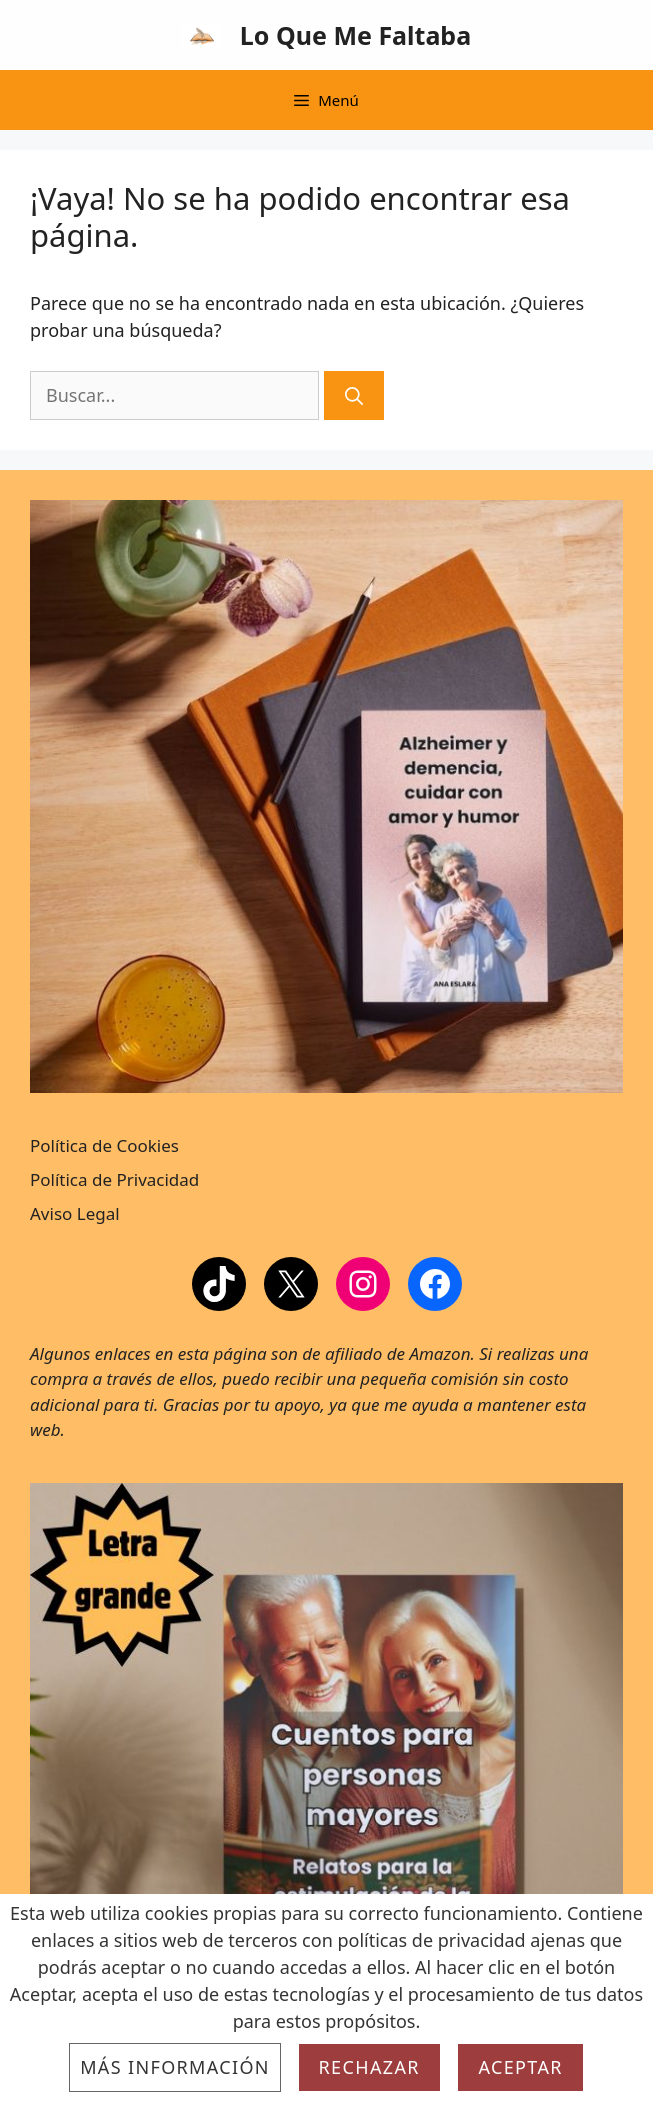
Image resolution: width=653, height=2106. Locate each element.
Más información (175, 2067)
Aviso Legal (75, 1213)
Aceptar (520, 2067)
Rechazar (369, 2067)
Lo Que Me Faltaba (355, 35)
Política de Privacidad (114, 1179)
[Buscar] (354, 395)
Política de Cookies (104, 1145)
